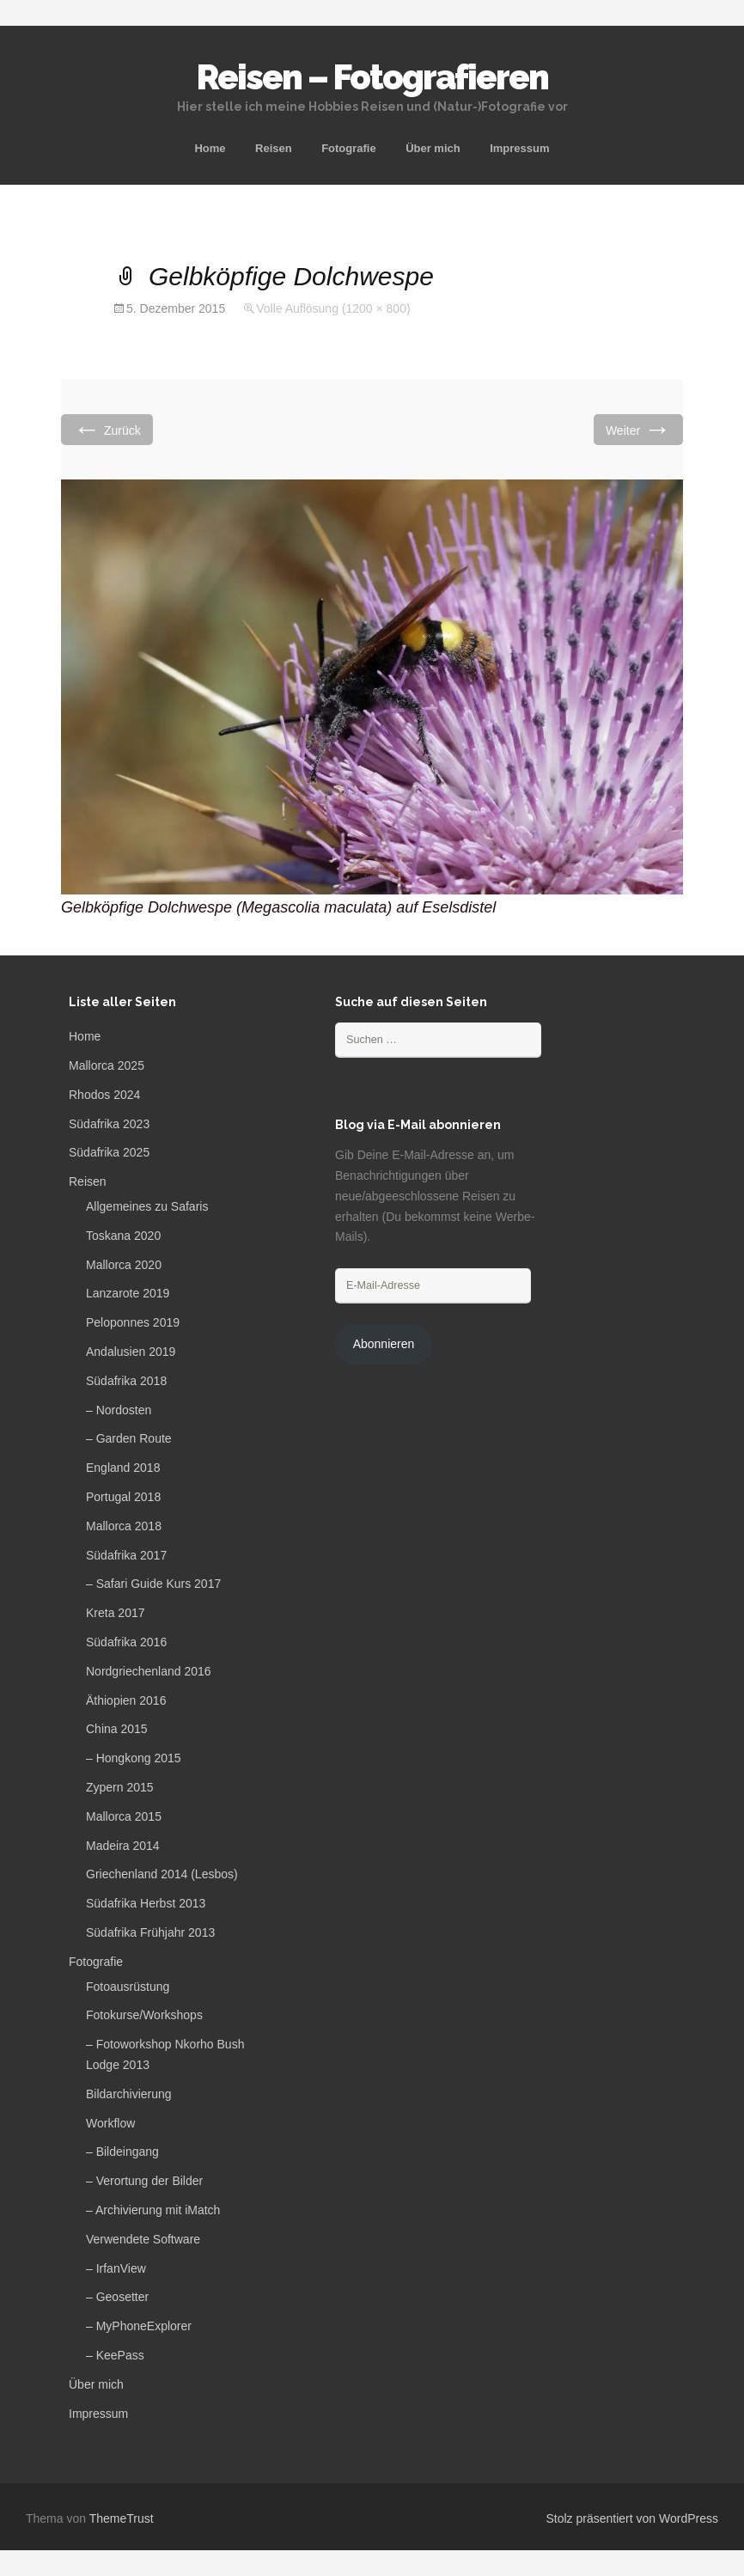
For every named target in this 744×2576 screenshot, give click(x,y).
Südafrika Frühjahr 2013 (150, 1932)
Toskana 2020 (123, 1235)
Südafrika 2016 (126, 1642)
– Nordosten (118, 1410)
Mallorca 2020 (124, 1265)
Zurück (107, 429)
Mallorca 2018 (124, 1526)
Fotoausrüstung (127, 1986)
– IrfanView (116, 2268)
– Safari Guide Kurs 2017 (153, 1583)
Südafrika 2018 (126, 1381)
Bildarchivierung (129, 2094)
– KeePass (115, 2355)
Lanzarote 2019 (127, 1293)
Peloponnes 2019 (133, 1322)
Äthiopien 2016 (126, 1700)
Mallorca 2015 (124, 1816)
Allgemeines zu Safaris (147, 1206)
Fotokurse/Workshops (144, 2015)
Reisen (273, 148)
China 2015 (117, 1729)
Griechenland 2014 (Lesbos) (162, 1874)
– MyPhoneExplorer (139, 2326)
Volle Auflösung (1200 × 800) (333, 308)
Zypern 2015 (120, 1787)
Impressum (519, 148)
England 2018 (123, 1467)
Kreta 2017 (115, 1613)
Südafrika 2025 (109, 1152)
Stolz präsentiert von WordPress (632, 2518)
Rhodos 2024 (104, 1095)
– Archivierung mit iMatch (153, 2210)
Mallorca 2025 (106, 1065)
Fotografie (348, 148)
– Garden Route (129, 1438)
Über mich (433, 148)
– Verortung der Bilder (144, 2181)
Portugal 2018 (123, 1497)
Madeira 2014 (123, 1846)
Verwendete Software (143, 2239)
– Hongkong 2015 (133, 1758)
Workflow (110, 2123)
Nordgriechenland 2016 (148, 1671)
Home (209, 148)
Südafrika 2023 (109, 1124)
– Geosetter (117, 2297)
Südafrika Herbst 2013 (145, 1903)
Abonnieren (384, 1344)
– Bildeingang (122, 2151)
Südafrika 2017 (126, 1555)
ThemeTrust (121, 2518)
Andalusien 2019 (130, 1351)
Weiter (638, 429)
